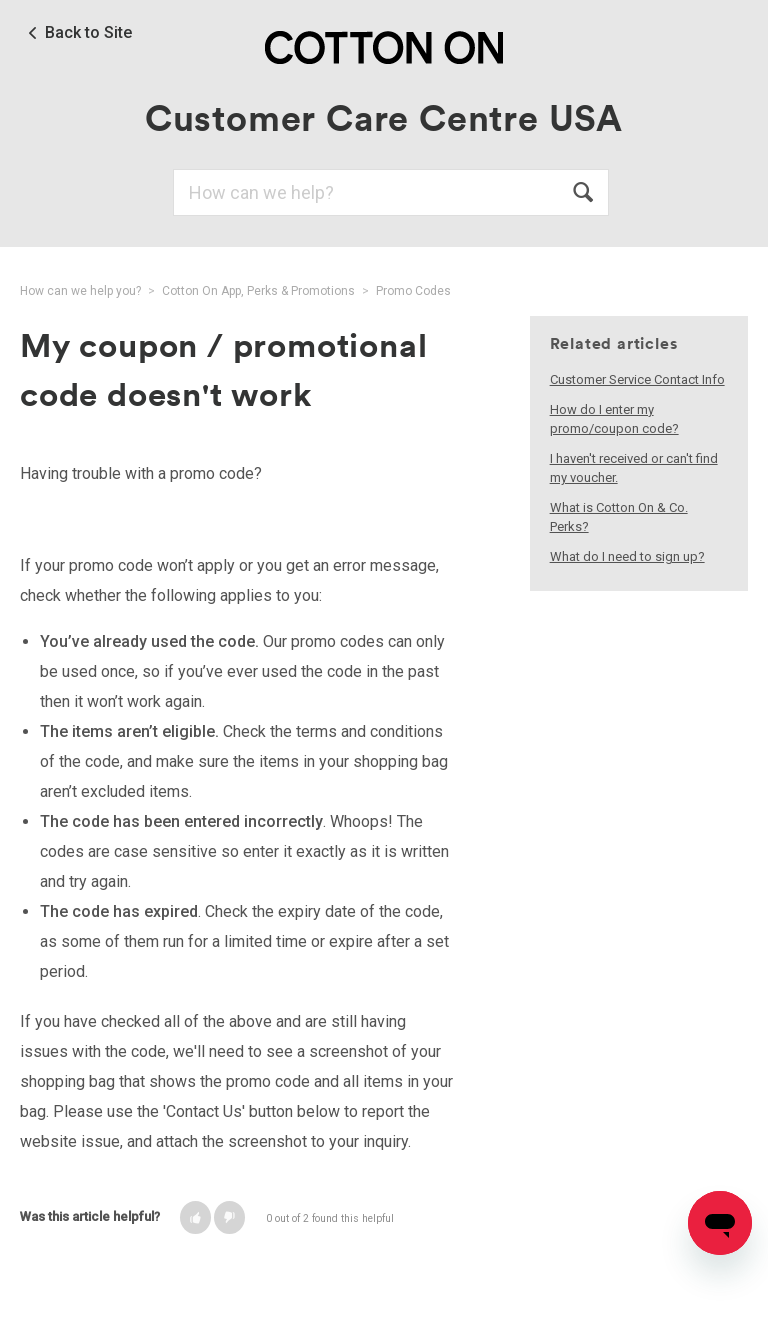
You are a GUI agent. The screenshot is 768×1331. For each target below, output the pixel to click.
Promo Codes (413, 291)
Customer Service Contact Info (637, 379)
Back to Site (88, 33)
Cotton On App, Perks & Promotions (258, 291)
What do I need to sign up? (627, 556)
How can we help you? (80, 291)
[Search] (391, 192)
